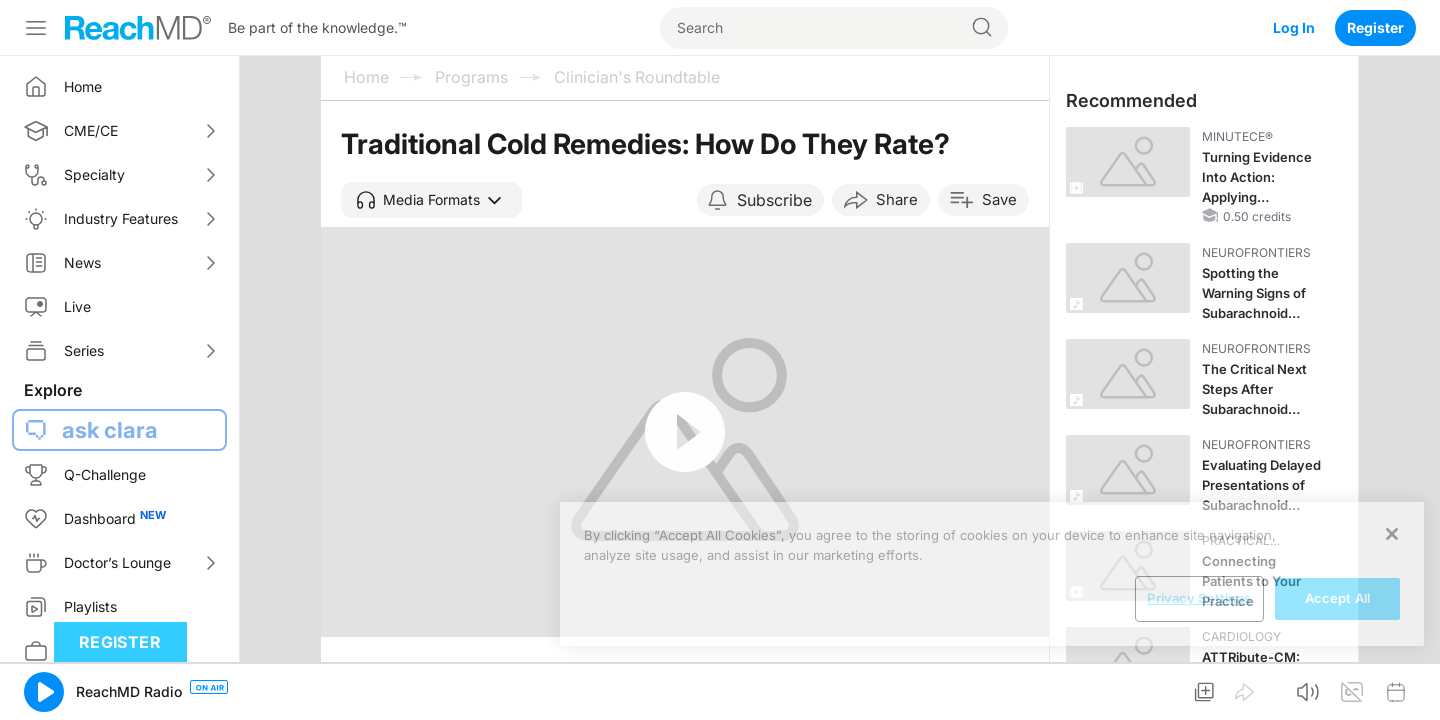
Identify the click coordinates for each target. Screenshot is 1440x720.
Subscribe (774, 200)
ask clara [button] (110, 430)
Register (1375, 27)
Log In (1294, 27)
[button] (431, 200)
